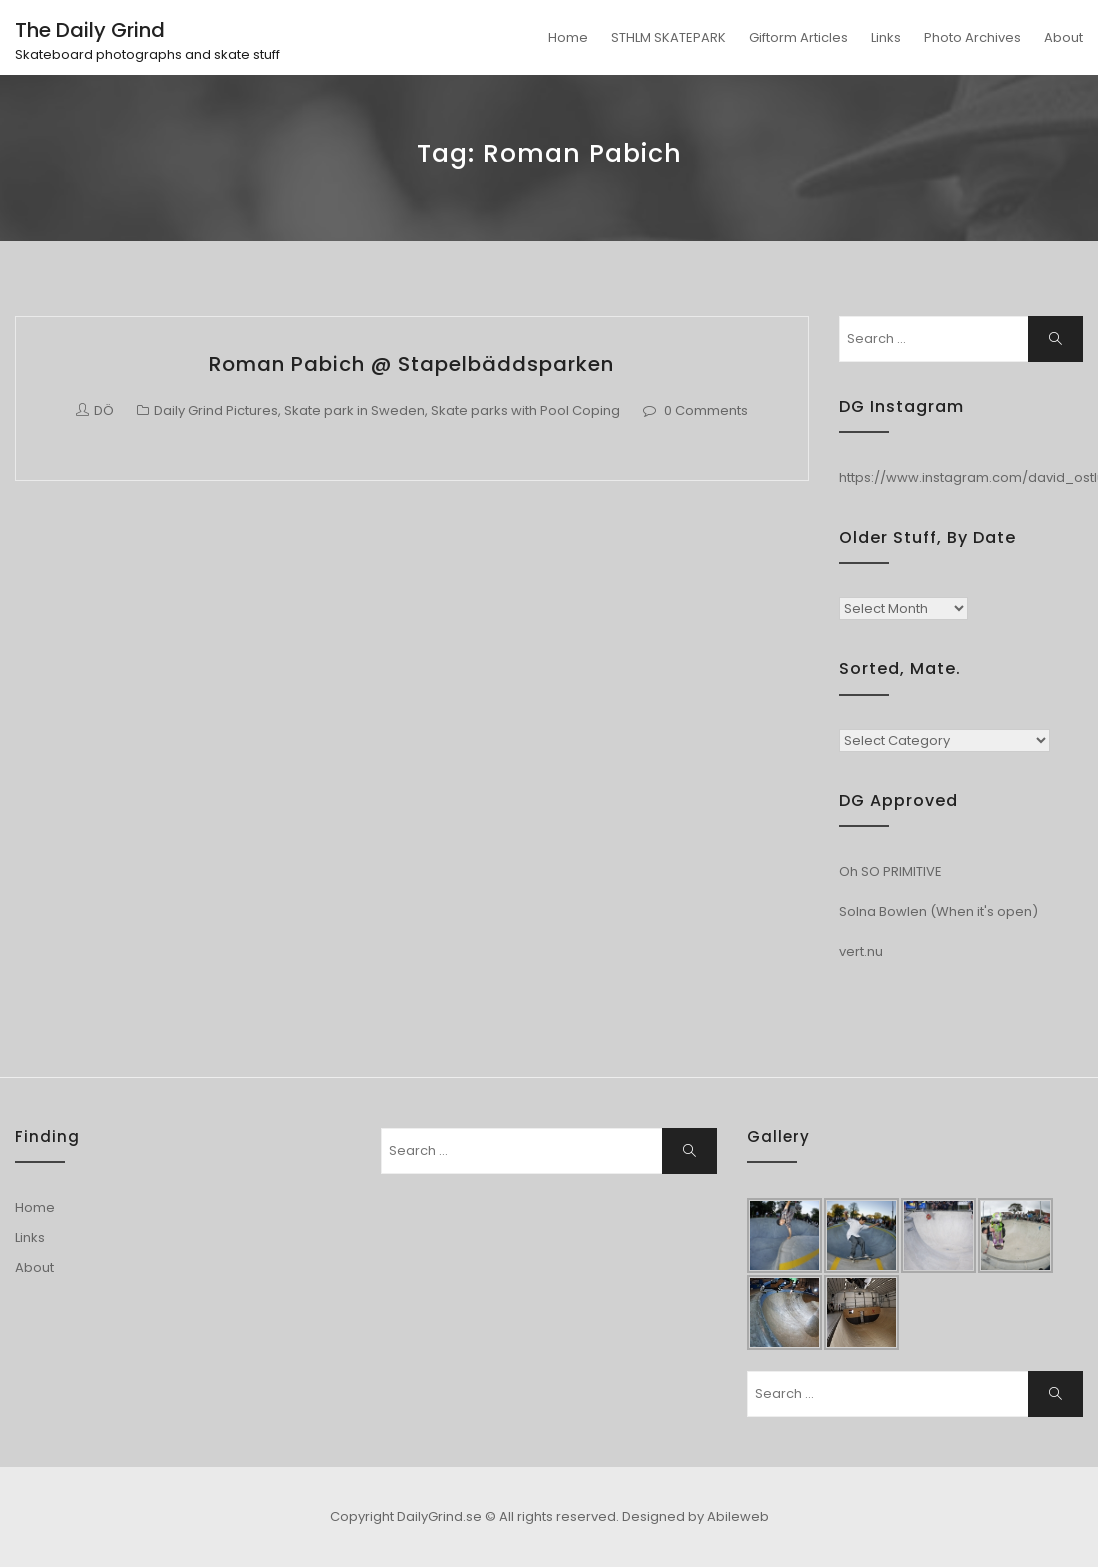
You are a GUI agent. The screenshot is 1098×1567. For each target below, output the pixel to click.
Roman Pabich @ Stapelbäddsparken (411, 364)
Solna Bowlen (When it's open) (938, 911)
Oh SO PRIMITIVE (890, 871)
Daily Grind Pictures (216, 410)
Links (886, 37)
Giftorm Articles (798, 37)
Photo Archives (972, 37)
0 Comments (706, 410)
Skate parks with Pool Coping (525, 410)
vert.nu (861, 951)
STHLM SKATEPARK (668, 37)
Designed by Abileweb (695, 1516)
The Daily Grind (90, 30)
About (1063, 37)
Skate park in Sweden (354, 410)
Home (568, 37)
